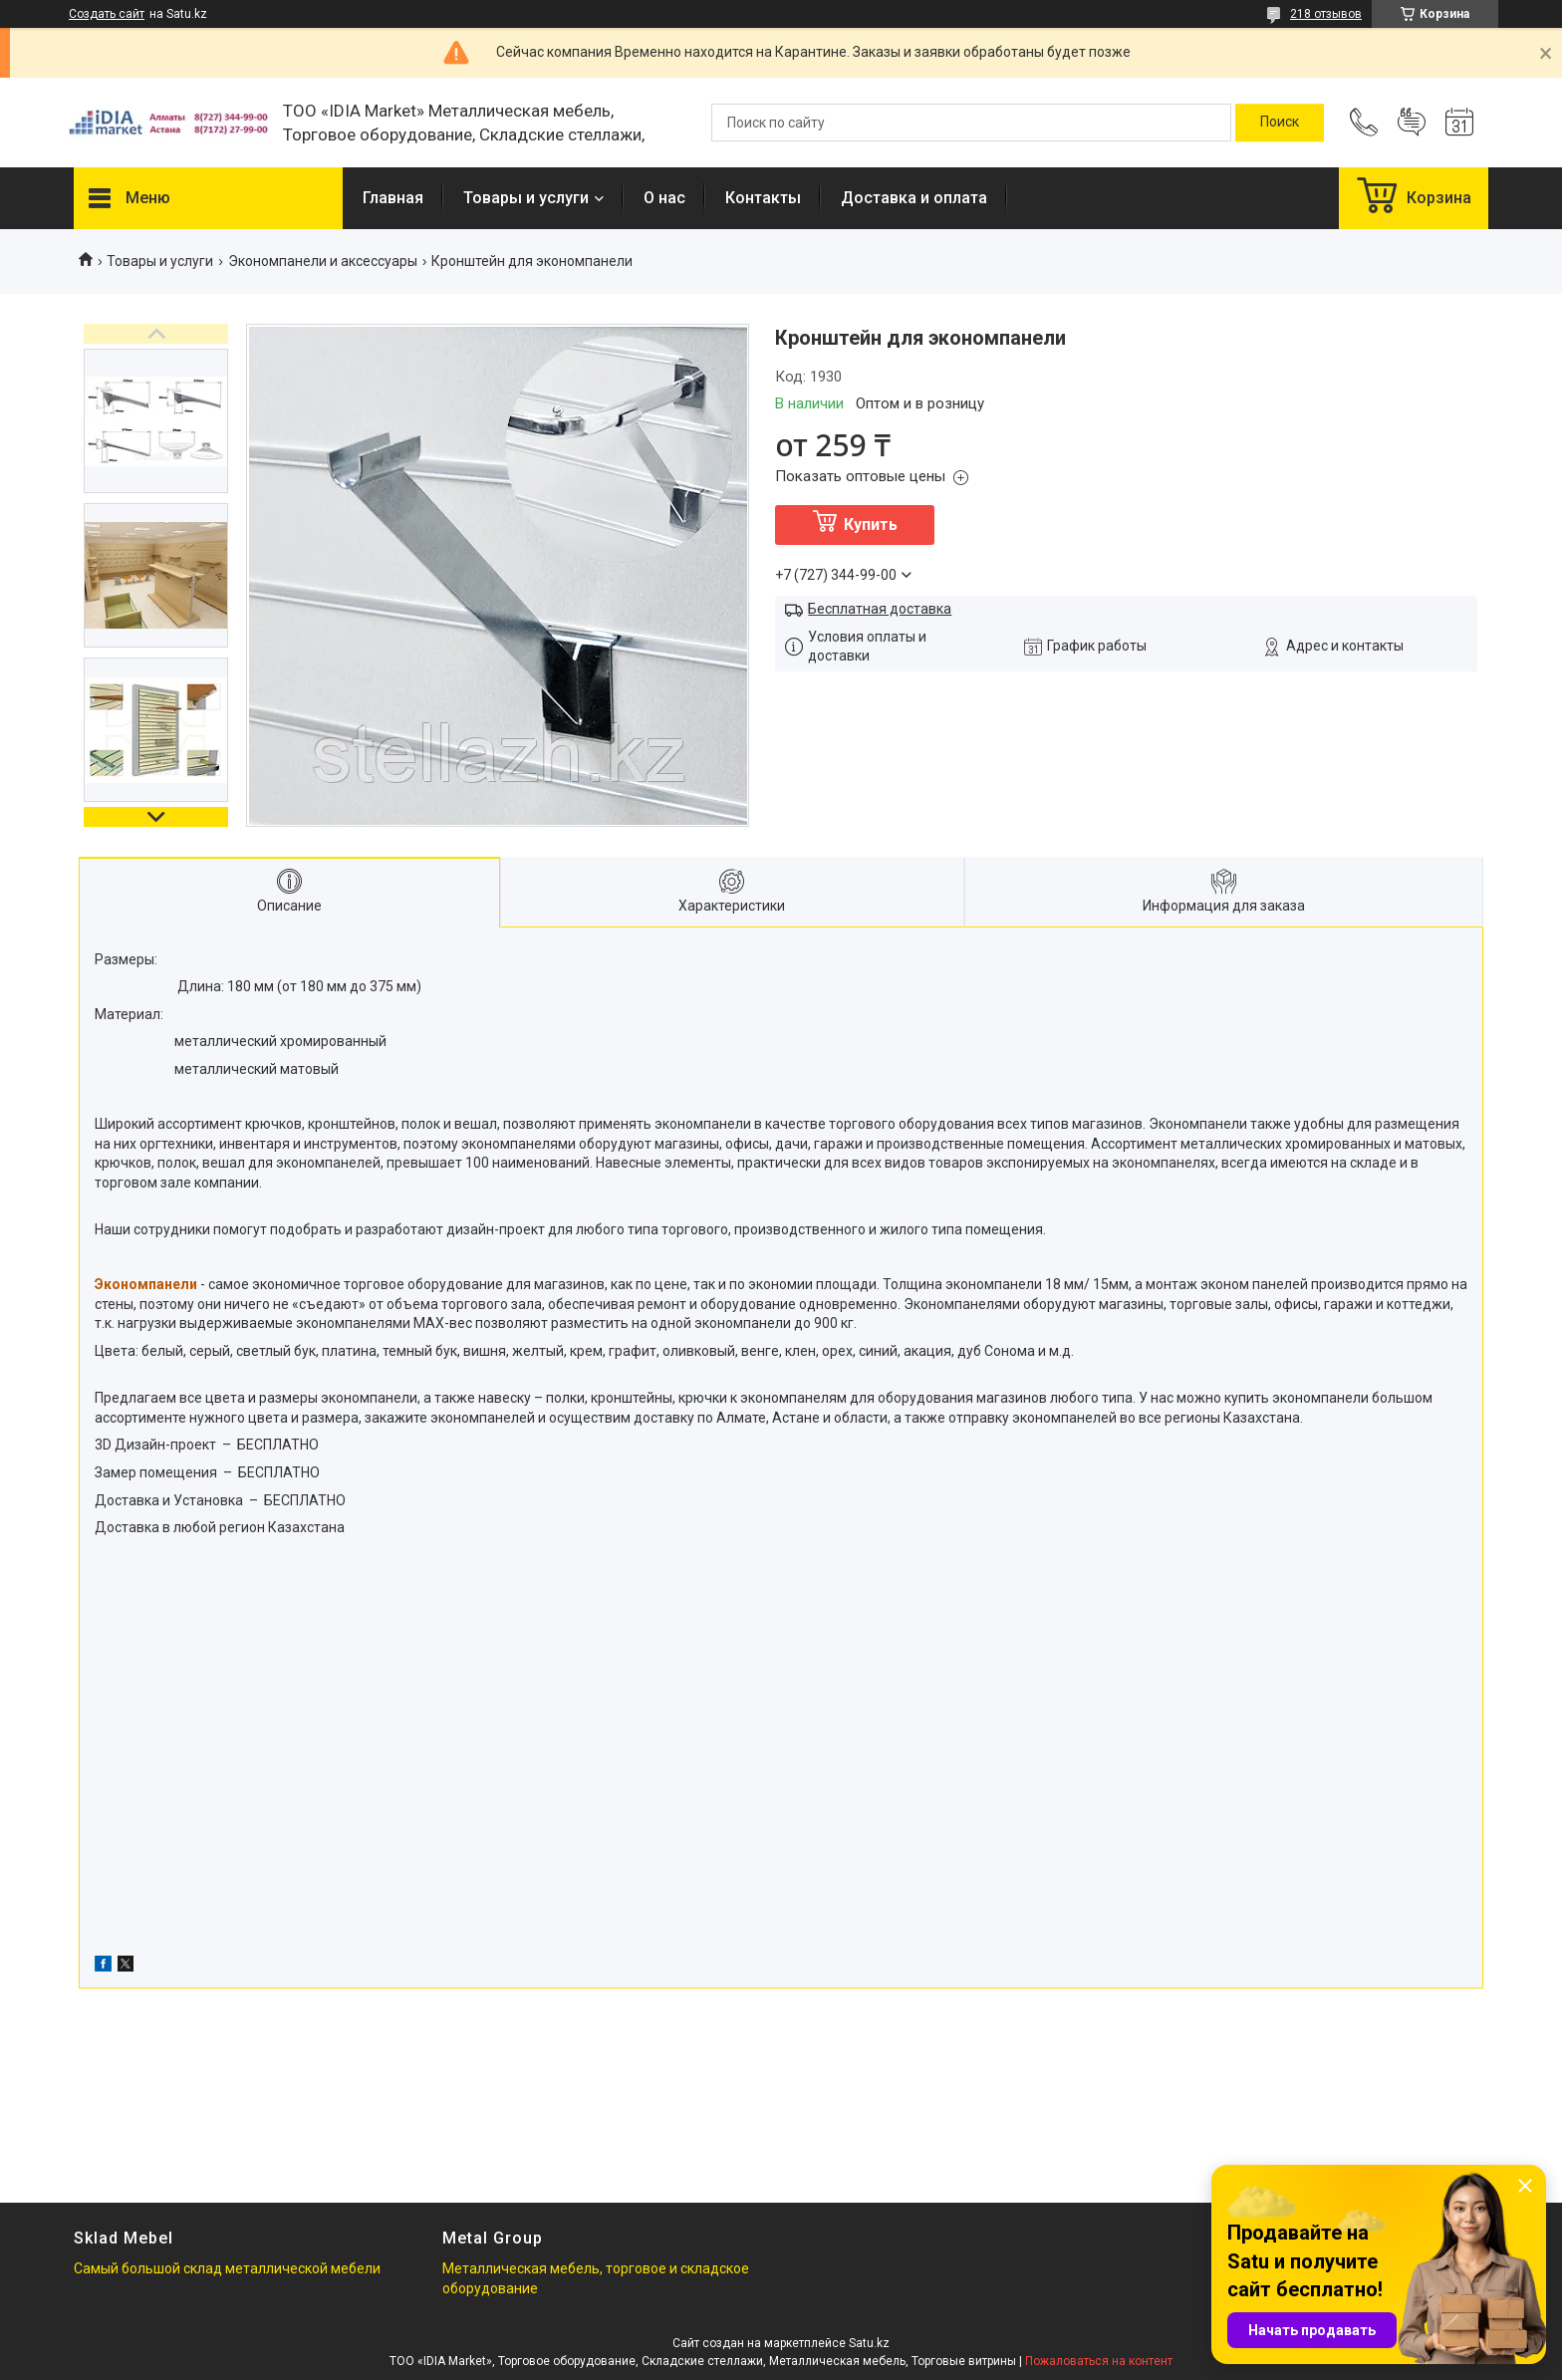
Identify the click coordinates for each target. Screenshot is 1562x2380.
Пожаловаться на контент (1098, 2361)
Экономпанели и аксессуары (322, 261)
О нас (664, 197)
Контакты (763, 197)
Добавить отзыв (1412, 122)
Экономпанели (146, 1284)
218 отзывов (1326, 14)
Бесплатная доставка (879, 609)
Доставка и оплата (914, 197)
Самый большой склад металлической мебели (227, 2268)
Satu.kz (869, 2343)
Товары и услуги (526, 197)
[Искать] (1279, 122)
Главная (393, 197)
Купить (871, 524)
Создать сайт (106, 14)
